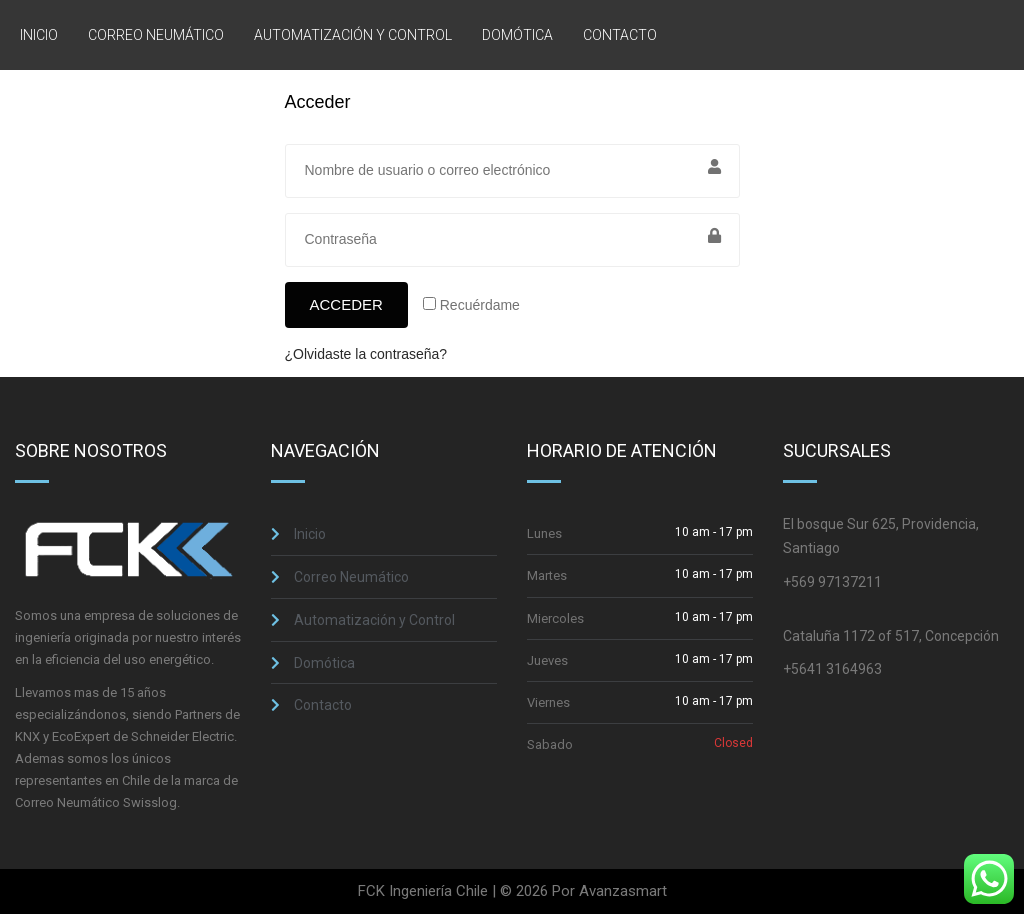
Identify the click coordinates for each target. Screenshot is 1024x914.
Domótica (517, 35)
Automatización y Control (353, 35)
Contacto (620, 35)
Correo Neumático (156, 35)
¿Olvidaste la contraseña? (366, 354)
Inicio (39, 35)
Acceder (346, 304)
